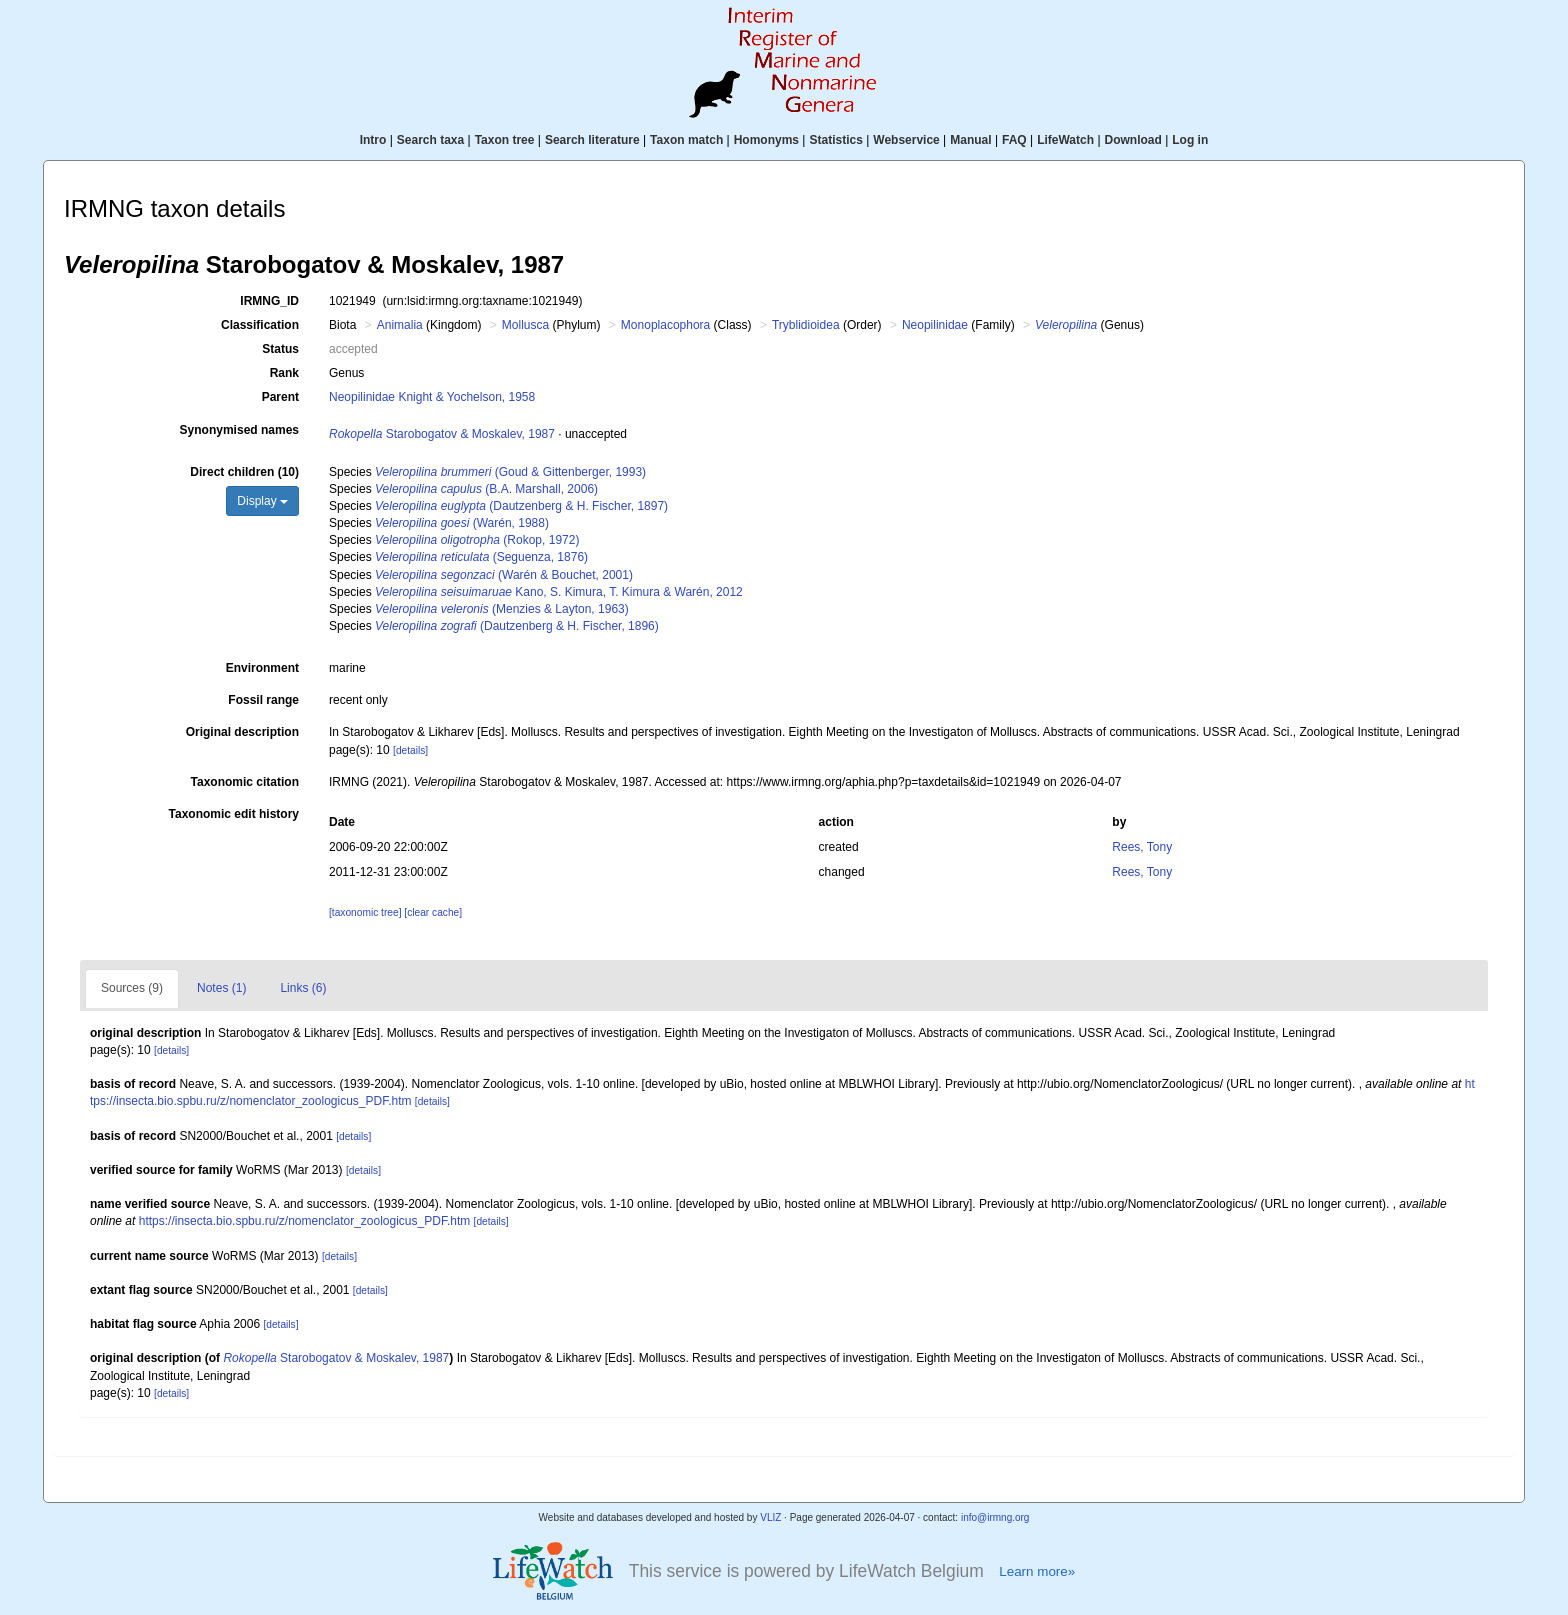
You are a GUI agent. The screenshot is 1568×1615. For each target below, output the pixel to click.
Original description (242, 732)
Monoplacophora (665, 325)
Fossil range (263, 700)
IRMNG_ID (269, 301)
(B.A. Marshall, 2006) (486, 489)
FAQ (1014, 140)
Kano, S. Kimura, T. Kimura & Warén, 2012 (559, 592)
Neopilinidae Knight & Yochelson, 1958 (432, 397)
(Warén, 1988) (462, 523)
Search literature (592, 140)
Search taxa (430, 140)
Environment (262, 668)
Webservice (906, 140)
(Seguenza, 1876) (481, 557)
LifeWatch (1065, 140)
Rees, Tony (1142, 847)
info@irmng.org (995, 1517)
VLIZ (770, 1517)
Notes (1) (221, 988)
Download (1133, 140)
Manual (970, 140)
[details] (410, 750)
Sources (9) (132, 988)
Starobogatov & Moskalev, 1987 (442, 434)
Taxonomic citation (245, 782)
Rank (284, 373)
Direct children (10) (244, 472)
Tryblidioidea (806, 325)
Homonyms (766, 140)
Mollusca (525, 325)
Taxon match (686, 140)
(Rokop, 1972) (477, 540)
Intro (373, 140)
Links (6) (303, 988)
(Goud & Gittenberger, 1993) (510, 472)
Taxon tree (505, 140)
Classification (260, 325)
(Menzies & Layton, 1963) (502, 609)
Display (262, 501)
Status (280, 349)
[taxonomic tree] (365, 912)
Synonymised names (239, 430)
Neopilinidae (935, 325)
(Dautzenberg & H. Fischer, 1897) (521, 506)
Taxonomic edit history (234, 814)
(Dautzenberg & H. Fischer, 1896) (517, 626)
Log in (1190, 140)
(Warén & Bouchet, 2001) (504, 575)
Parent (280, 397)
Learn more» (1037, 1571)
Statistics (835, 140)
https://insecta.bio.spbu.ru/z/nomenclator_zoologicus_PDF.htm (305, 1221)
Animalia (400, 325)
